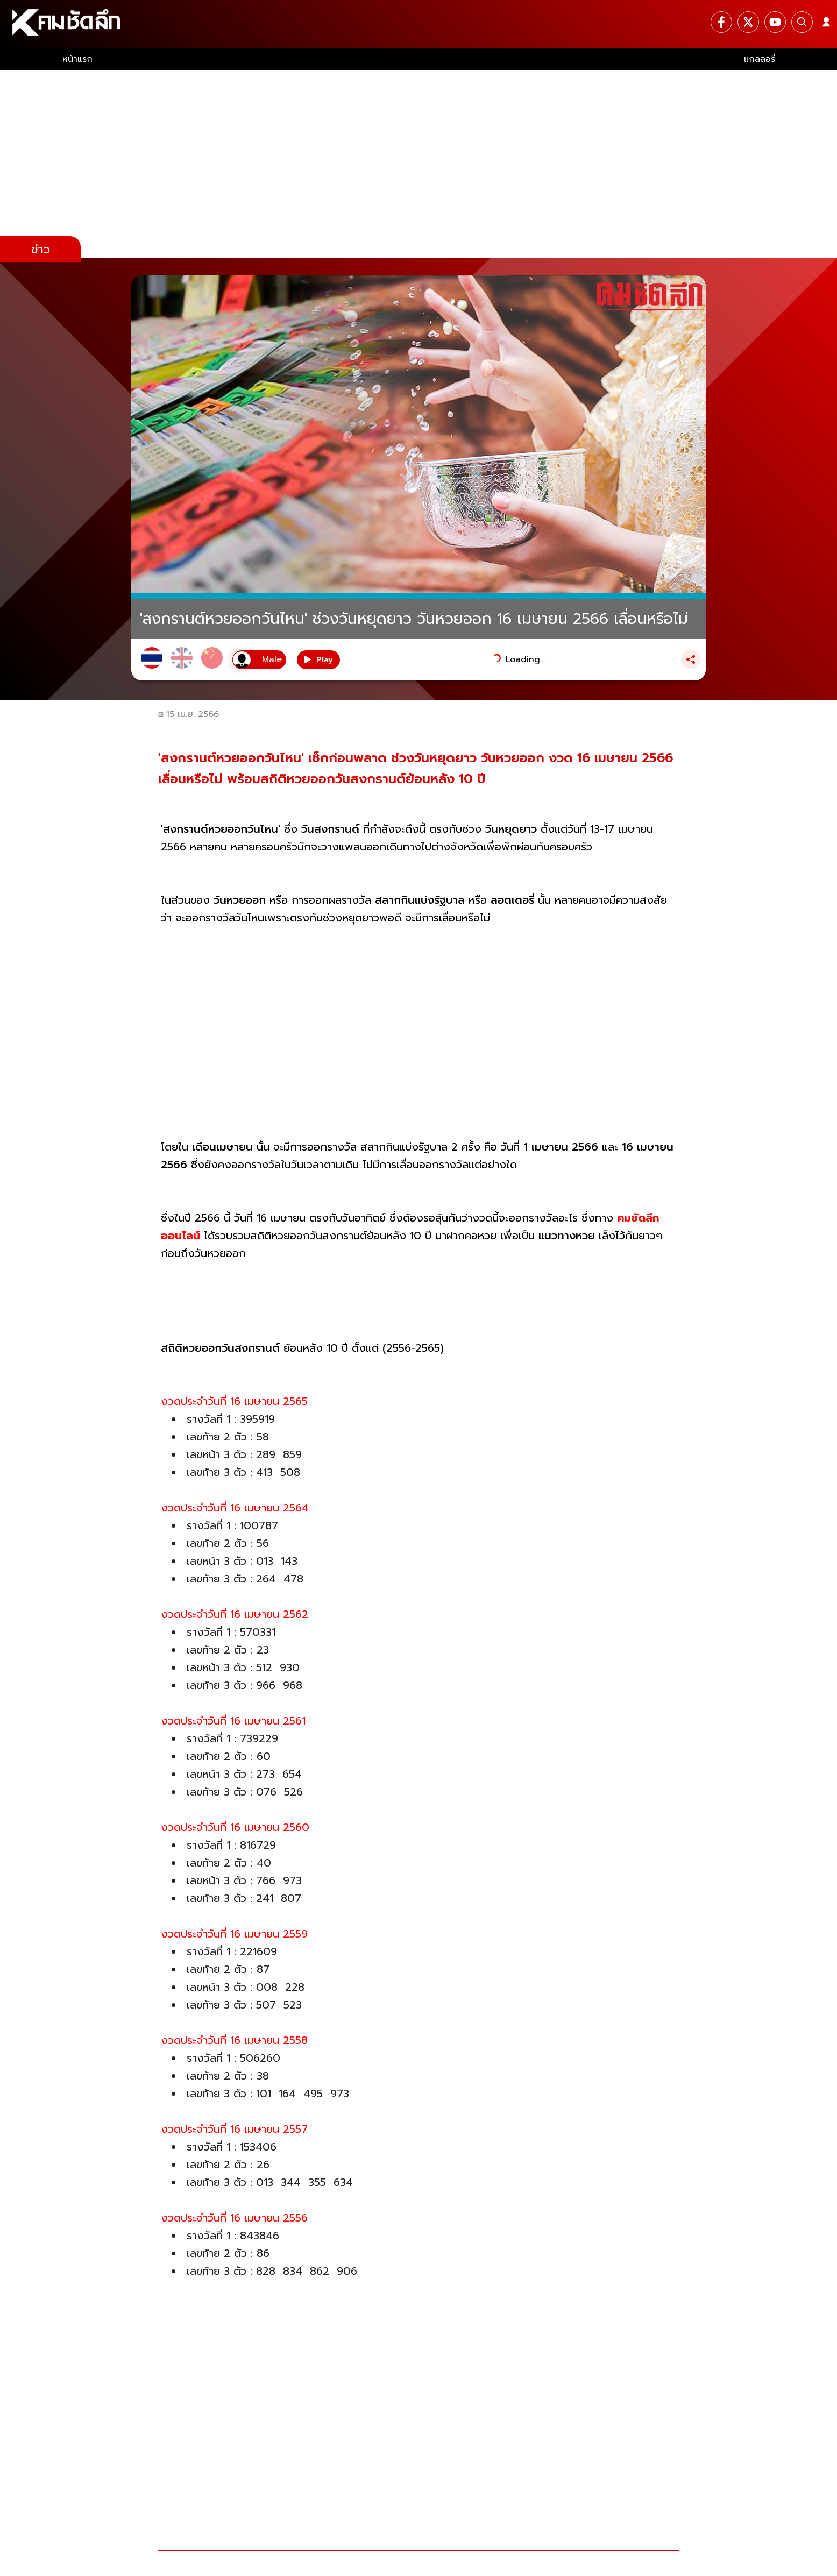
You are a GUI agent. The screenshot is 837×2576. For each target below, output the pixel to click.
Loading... (525, 659)
